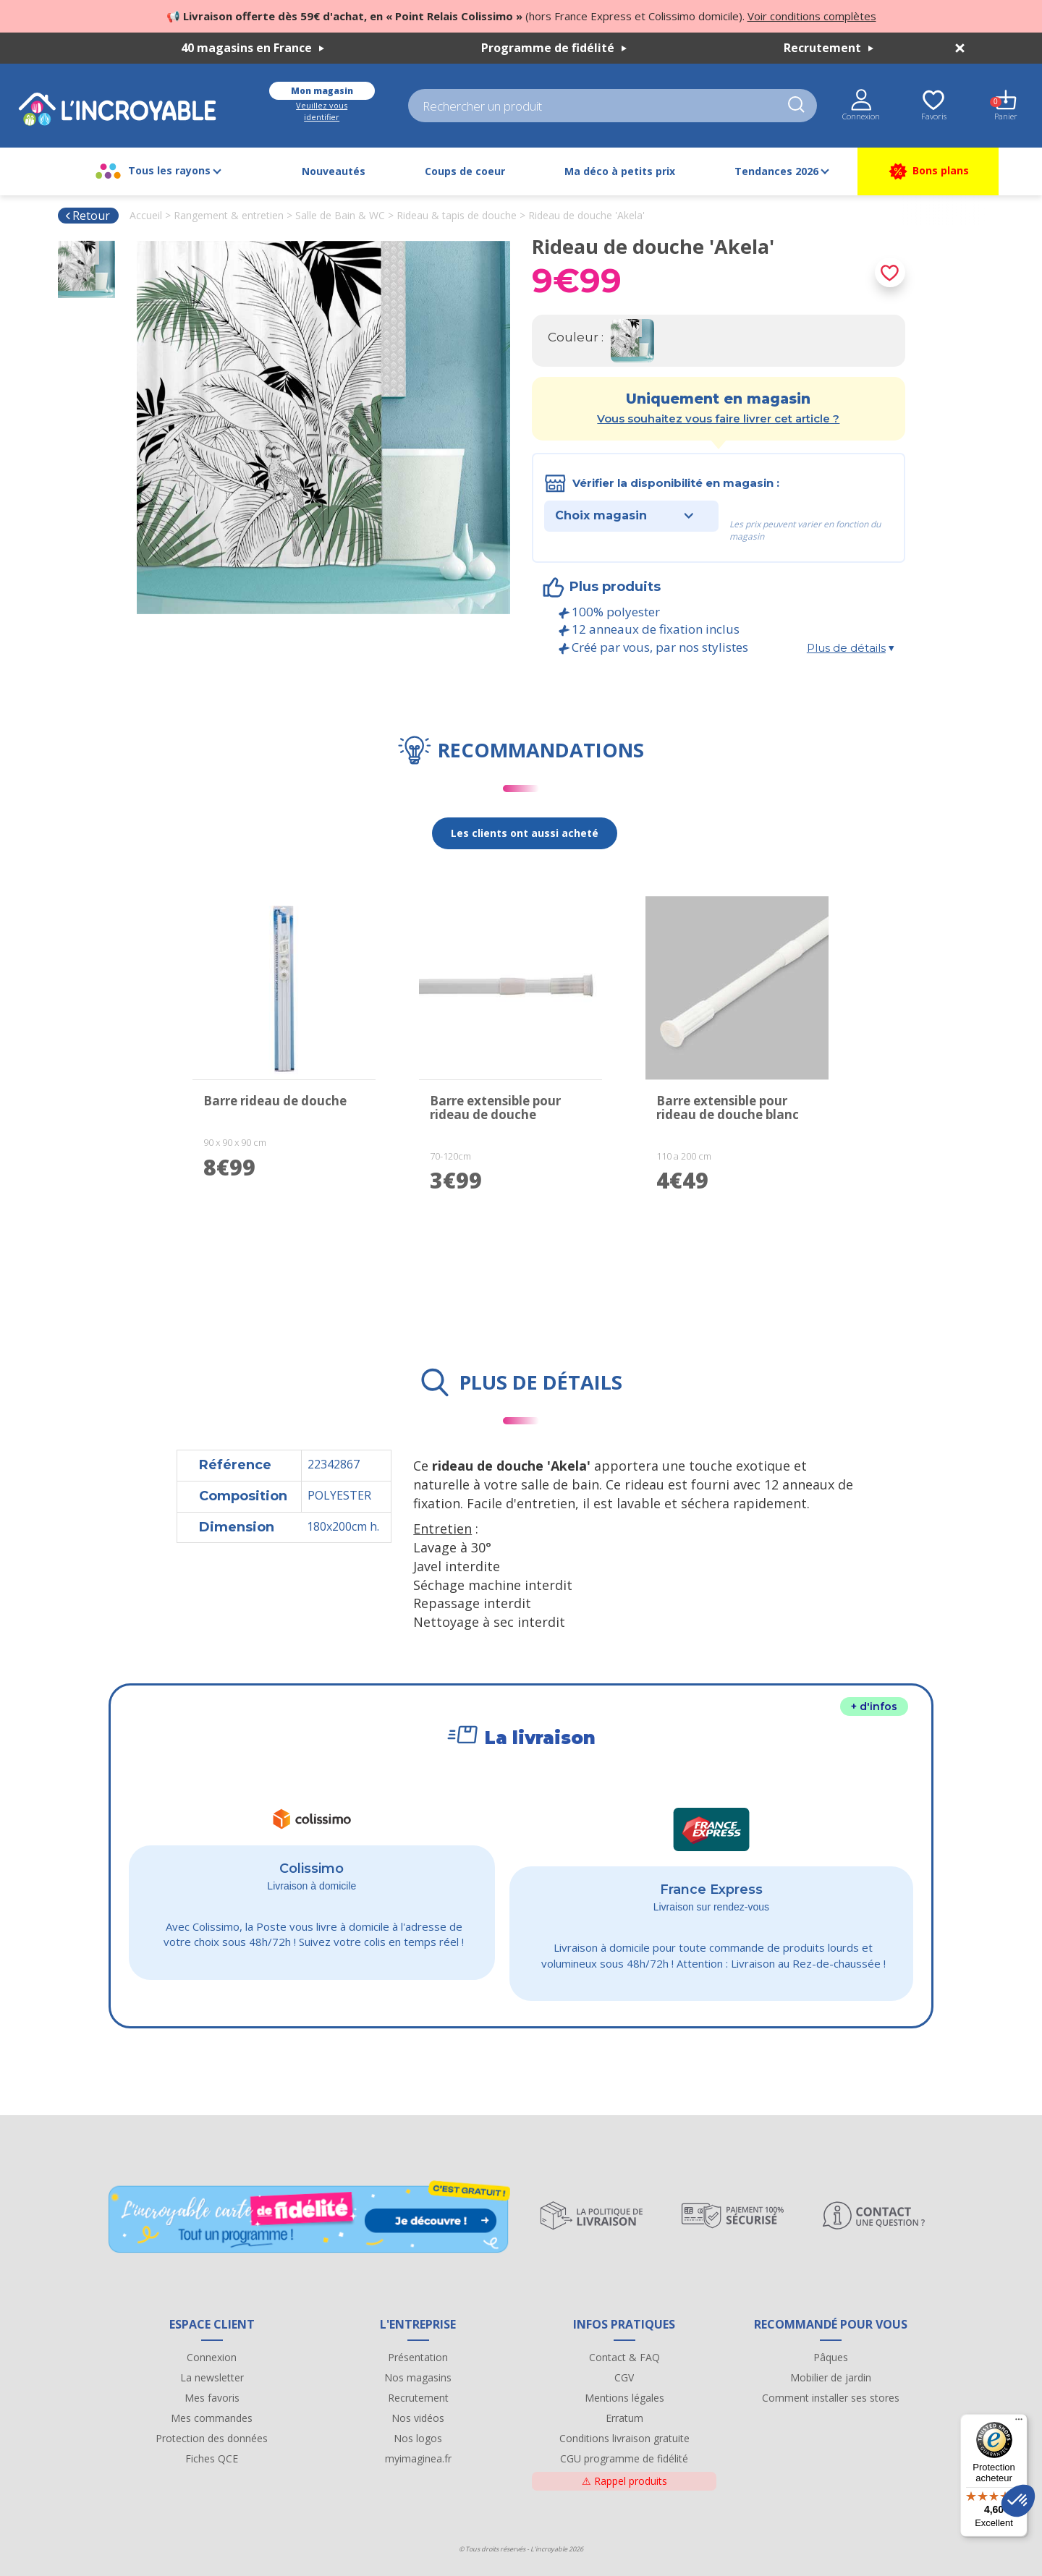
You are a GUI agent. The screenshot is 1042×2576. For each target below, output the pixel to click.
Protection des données (212, 2438)
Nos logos (418, 2438)
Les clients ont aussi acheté (524, 833)
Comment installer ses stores (830, 2398)
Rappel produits (624, 2481)
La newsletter (212, 2377)
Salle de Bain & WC (340, 215)
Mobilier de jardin (830, 2377)
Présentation (418, 2357)
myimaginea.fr (418, 2458)
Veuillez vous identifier (321, 111)
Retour (87, 216)
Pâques (830, 2357)
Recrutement (828, 48)
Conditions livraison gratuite (624, 2438)
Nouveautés (333, 171)
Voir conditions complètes (811, 16)
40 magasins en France (252, 48)
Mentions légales (624, 2398)
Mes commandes (212, 2418)
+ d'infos (874, 1706)
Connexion (212, 2357)
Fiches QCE (211, 2458)
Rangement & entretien (229, 215)
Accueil (146, 215)
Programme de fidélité (554, 48)
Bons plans (928, 171)
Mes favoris (212, 2398)
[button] (1018, 2500)
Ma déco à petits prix (619, 171)
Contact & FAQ (624, 2357)
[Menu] (1019, 2422)
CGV (624, 2377)
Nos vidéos (417, 2418)
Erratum (624, 2418)
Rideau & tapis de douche (457, 215)
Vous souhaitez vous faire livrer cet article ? (718, 418)
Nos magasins (418, 2377)
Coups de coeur (465, 171)
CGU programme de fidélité (624, 2458)
